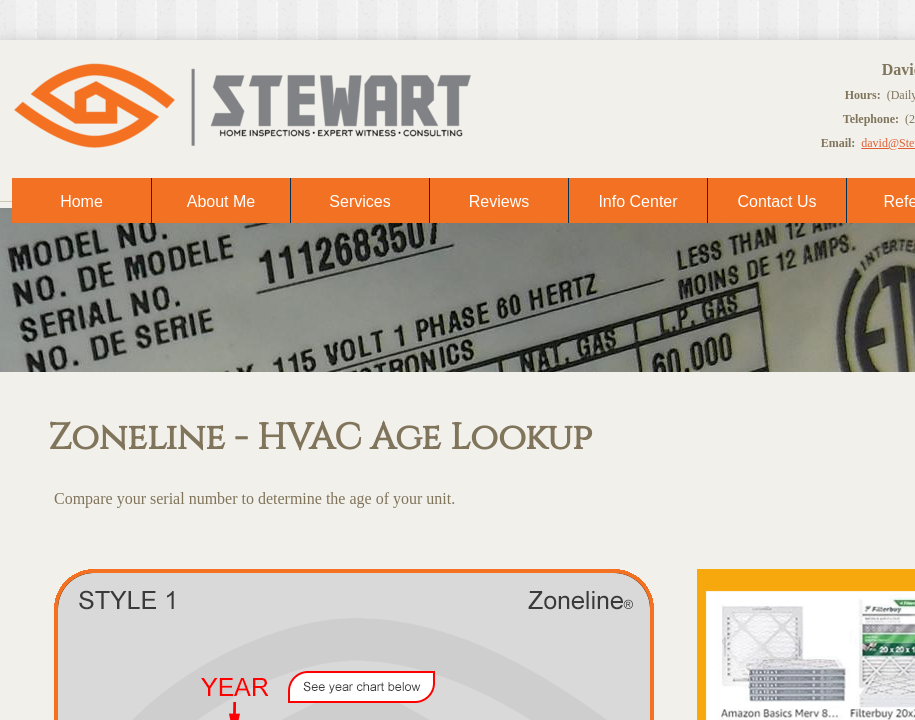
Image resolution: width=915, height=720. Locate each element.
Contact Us (776, 201)
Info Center (637, 201)
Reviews (499, 201)
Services (359, 201)
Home (81, 201)
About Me (221, 201)
